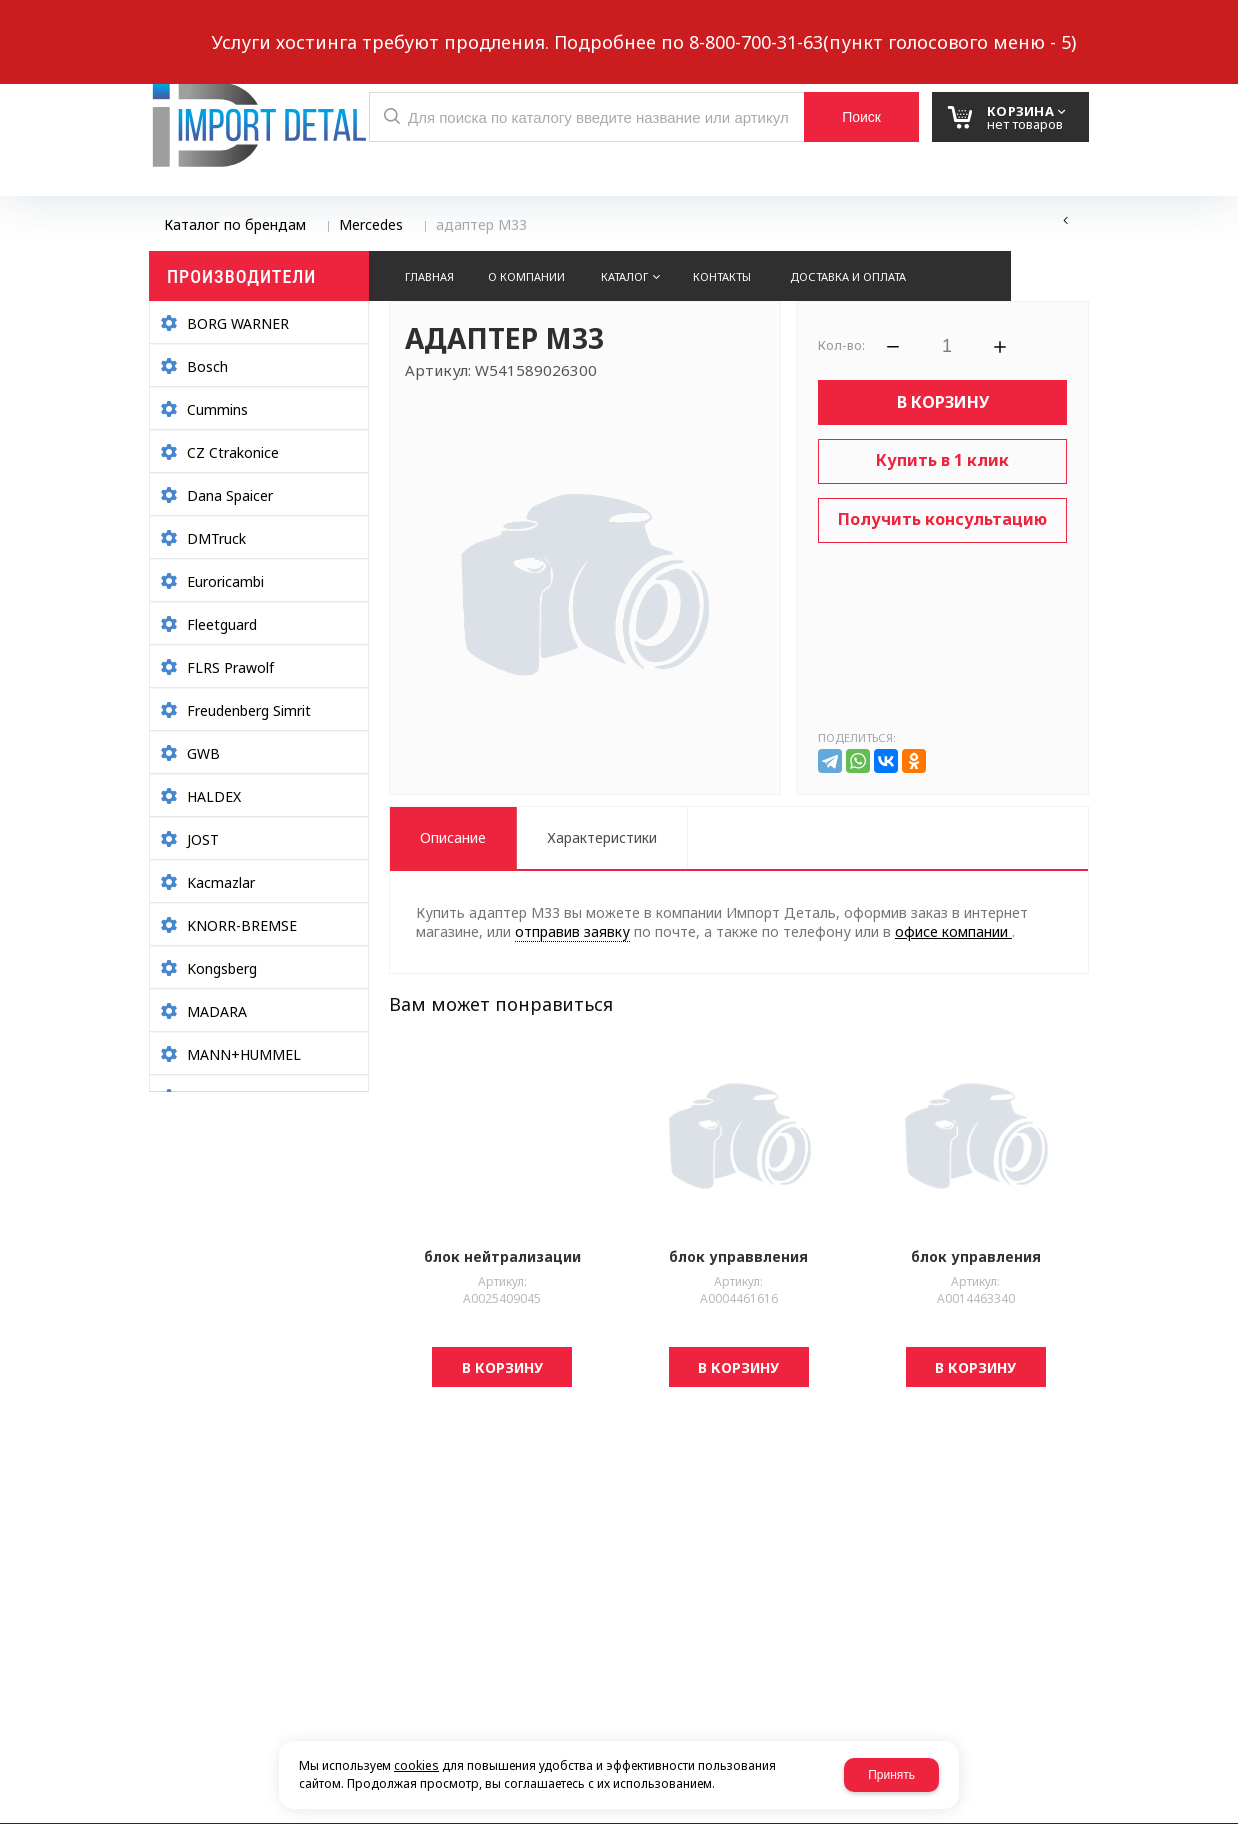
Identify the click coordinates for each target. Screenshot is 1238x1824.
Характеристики (602, 837)
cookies (416, 1765)
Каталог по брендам (235, 224)
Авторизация (1056, 26)
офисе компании (953, 931)
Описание (453, 837)
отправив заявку (572, 931)
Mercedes (371, 224)
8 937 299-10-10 (758, 25)
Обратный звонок (368, 26)
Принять (891, 1775)
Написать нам (218, 26)
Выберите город (512, 26)
